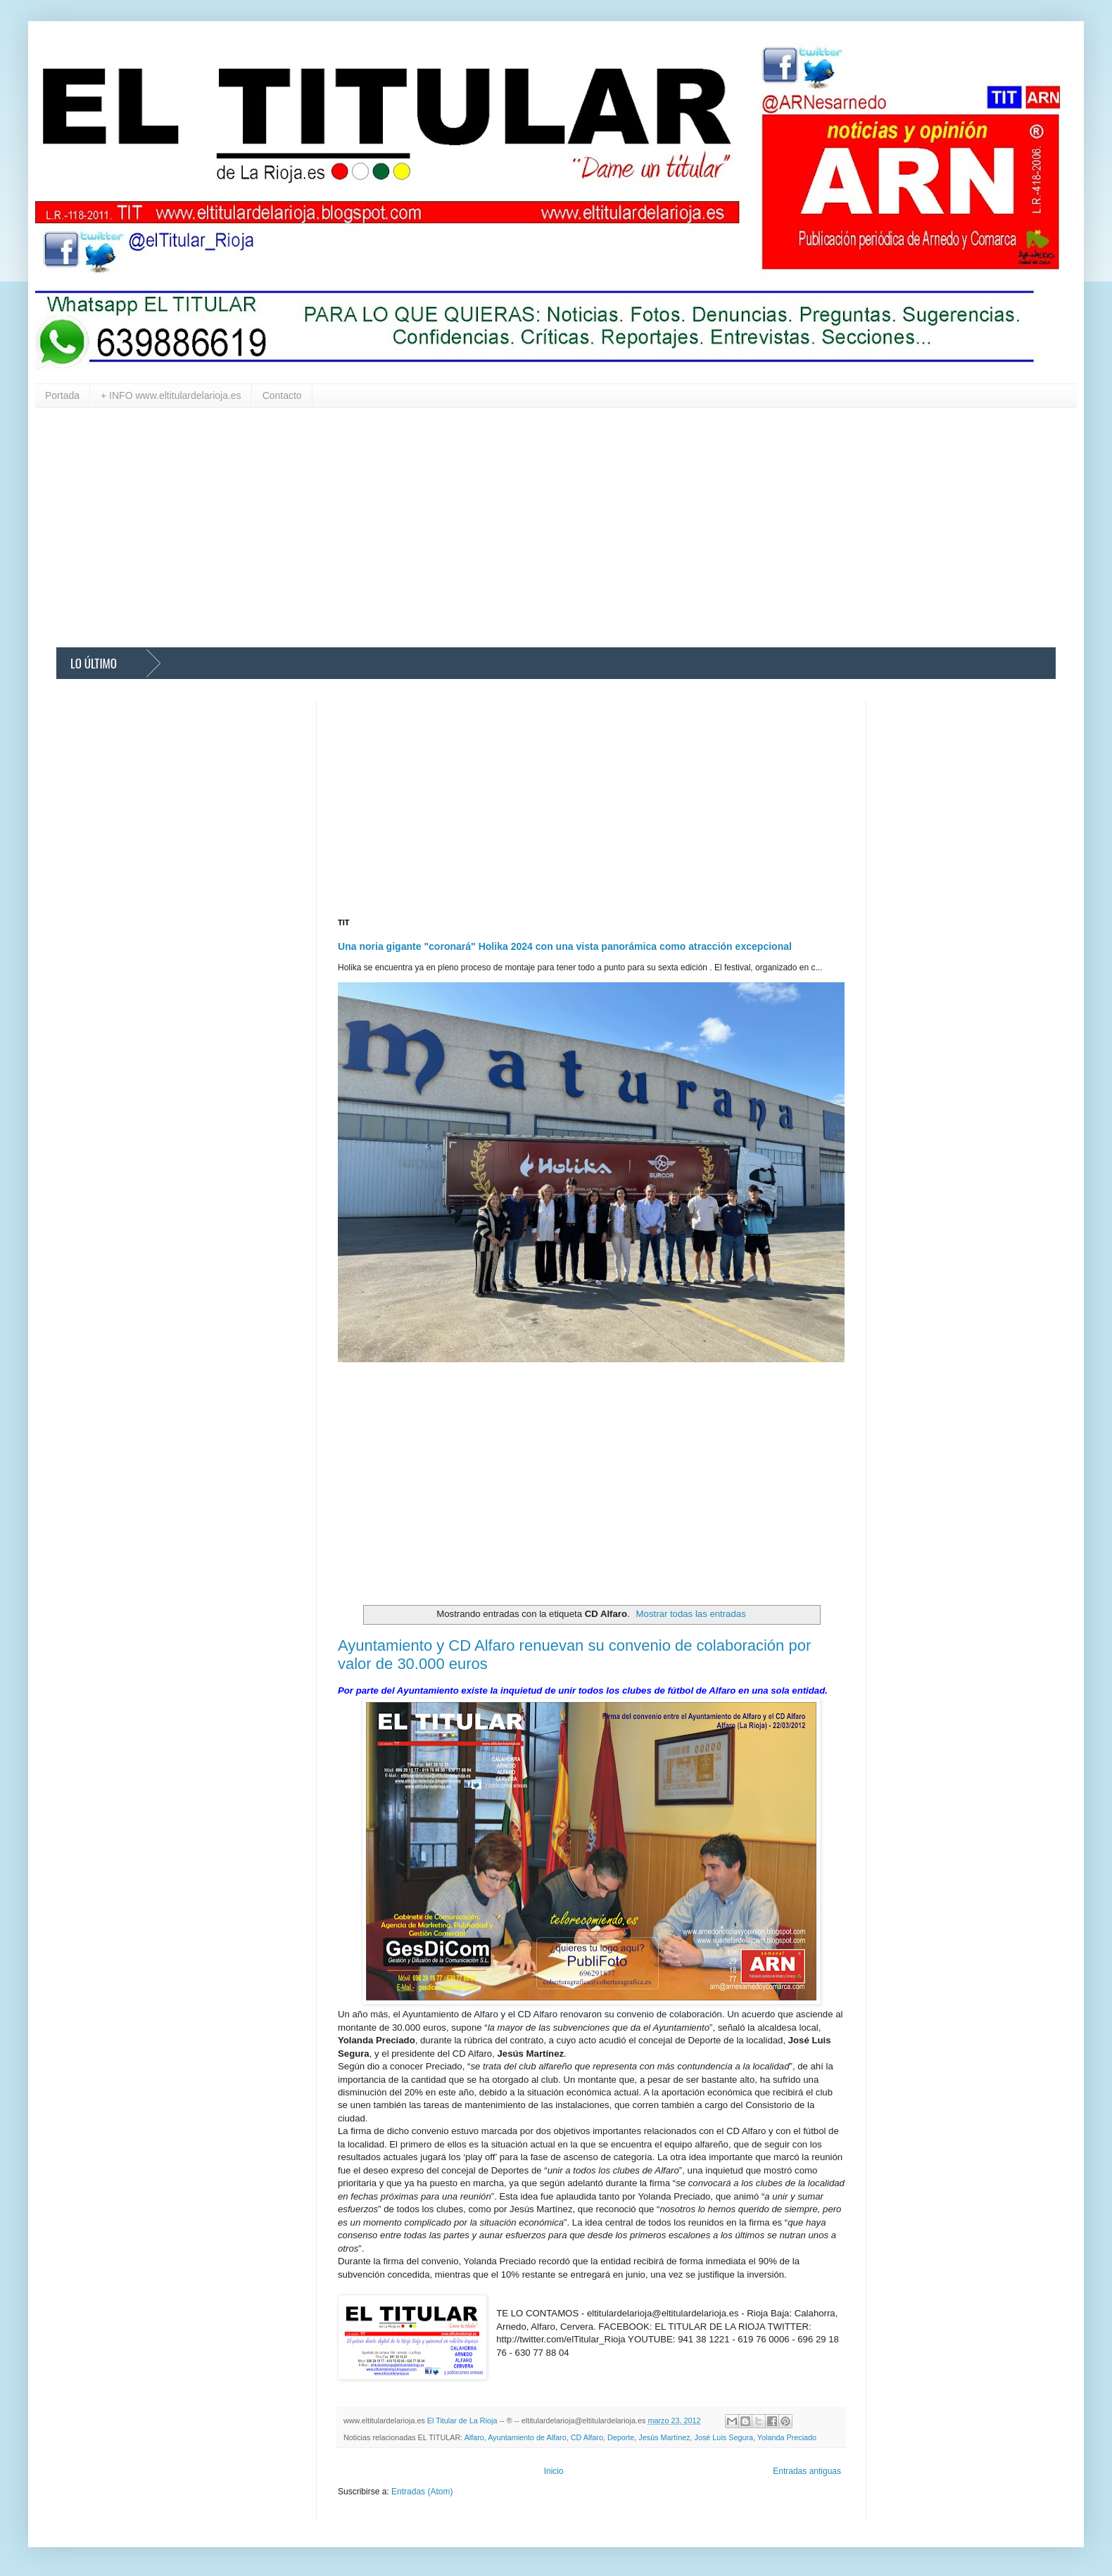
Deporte (620, 2437)
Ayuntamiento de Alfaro (527, 2437)
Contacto (282, 395)
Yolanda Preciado (786, 2437)
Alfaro (474, 2437)
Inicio (554, 2471)
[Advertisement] (478, 527)
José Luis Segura (724, 2437)
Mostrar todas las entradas (691, 1614)
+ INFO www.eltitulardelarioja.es (171, 395)
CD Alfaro (587, 2437)
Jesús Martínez (664, 2437)
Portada (62, 395)
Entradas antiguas (807, 2471)
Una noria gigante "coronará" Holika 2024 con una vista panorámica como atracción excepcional (565, 946)
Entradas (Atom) (422, 2491)
